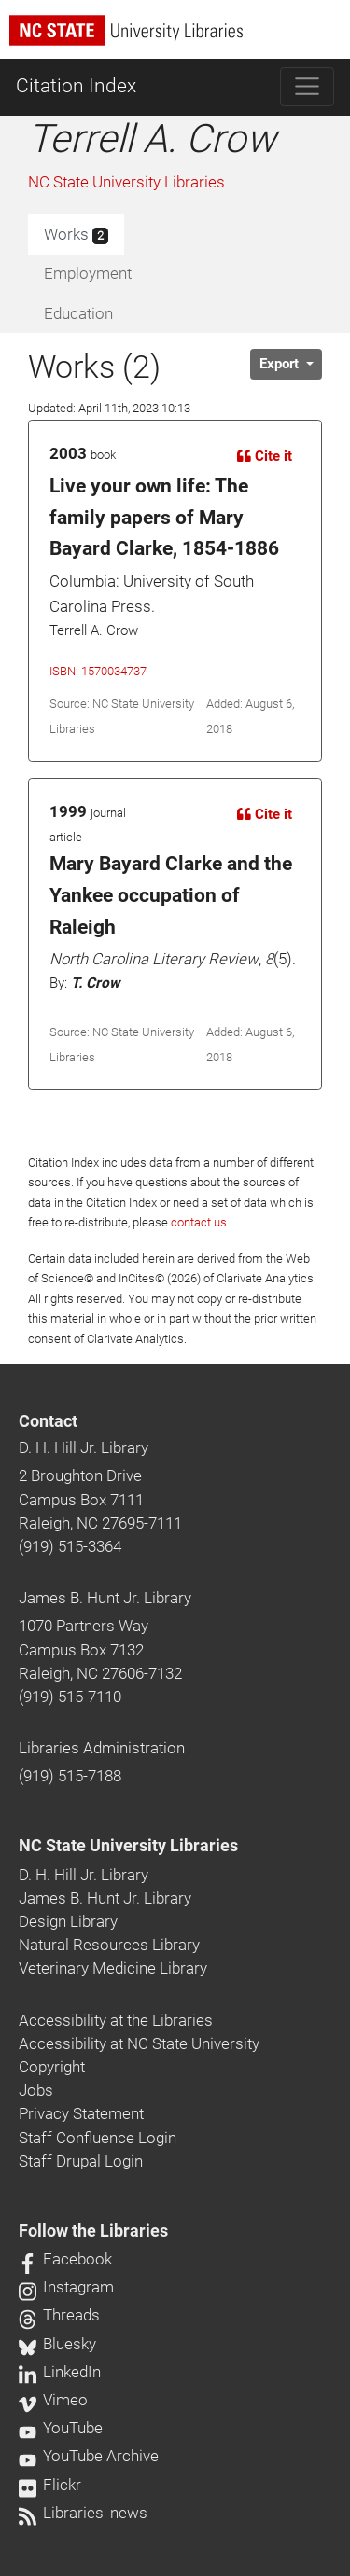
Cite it (264, 456)
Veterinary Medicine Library (113, 1968)
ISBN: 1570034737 (98, 671)
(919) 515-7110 (70, 1696)
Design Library (68, 1921)
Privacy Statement (81, 2113)
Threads (59, 2315)
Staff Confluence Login (97, 2137)
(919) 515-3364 (70, 1546)
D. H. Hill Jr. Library (83, 1447)
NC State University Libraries (126, 182)
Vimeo (53, 2399)
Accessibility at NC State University (139, 2043)
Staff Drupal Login (81, 2161)
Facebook (65, 2259)
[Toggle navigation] (307, 86)
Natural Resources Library (109, 1944)
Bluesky (57, 2343)
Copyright (52, 2066)
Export (280, 363)
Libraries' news (83, 2512)
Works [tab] (76, 235)
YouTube (61, 2427)
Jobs (36, 2090)
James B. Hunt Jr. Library (105, 1597)
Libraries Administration (102, 1747)
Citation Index (76, 86)
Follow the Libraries (93, 2231)
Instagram (66, 2287)
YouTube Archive (89, 2455)
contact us (199, 1222)
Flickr (50, 2484)
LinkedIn (60, 2371)
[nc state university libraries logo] (179, 38)
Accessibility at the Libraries (116, 2020)
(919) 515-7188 (70, 1775)
